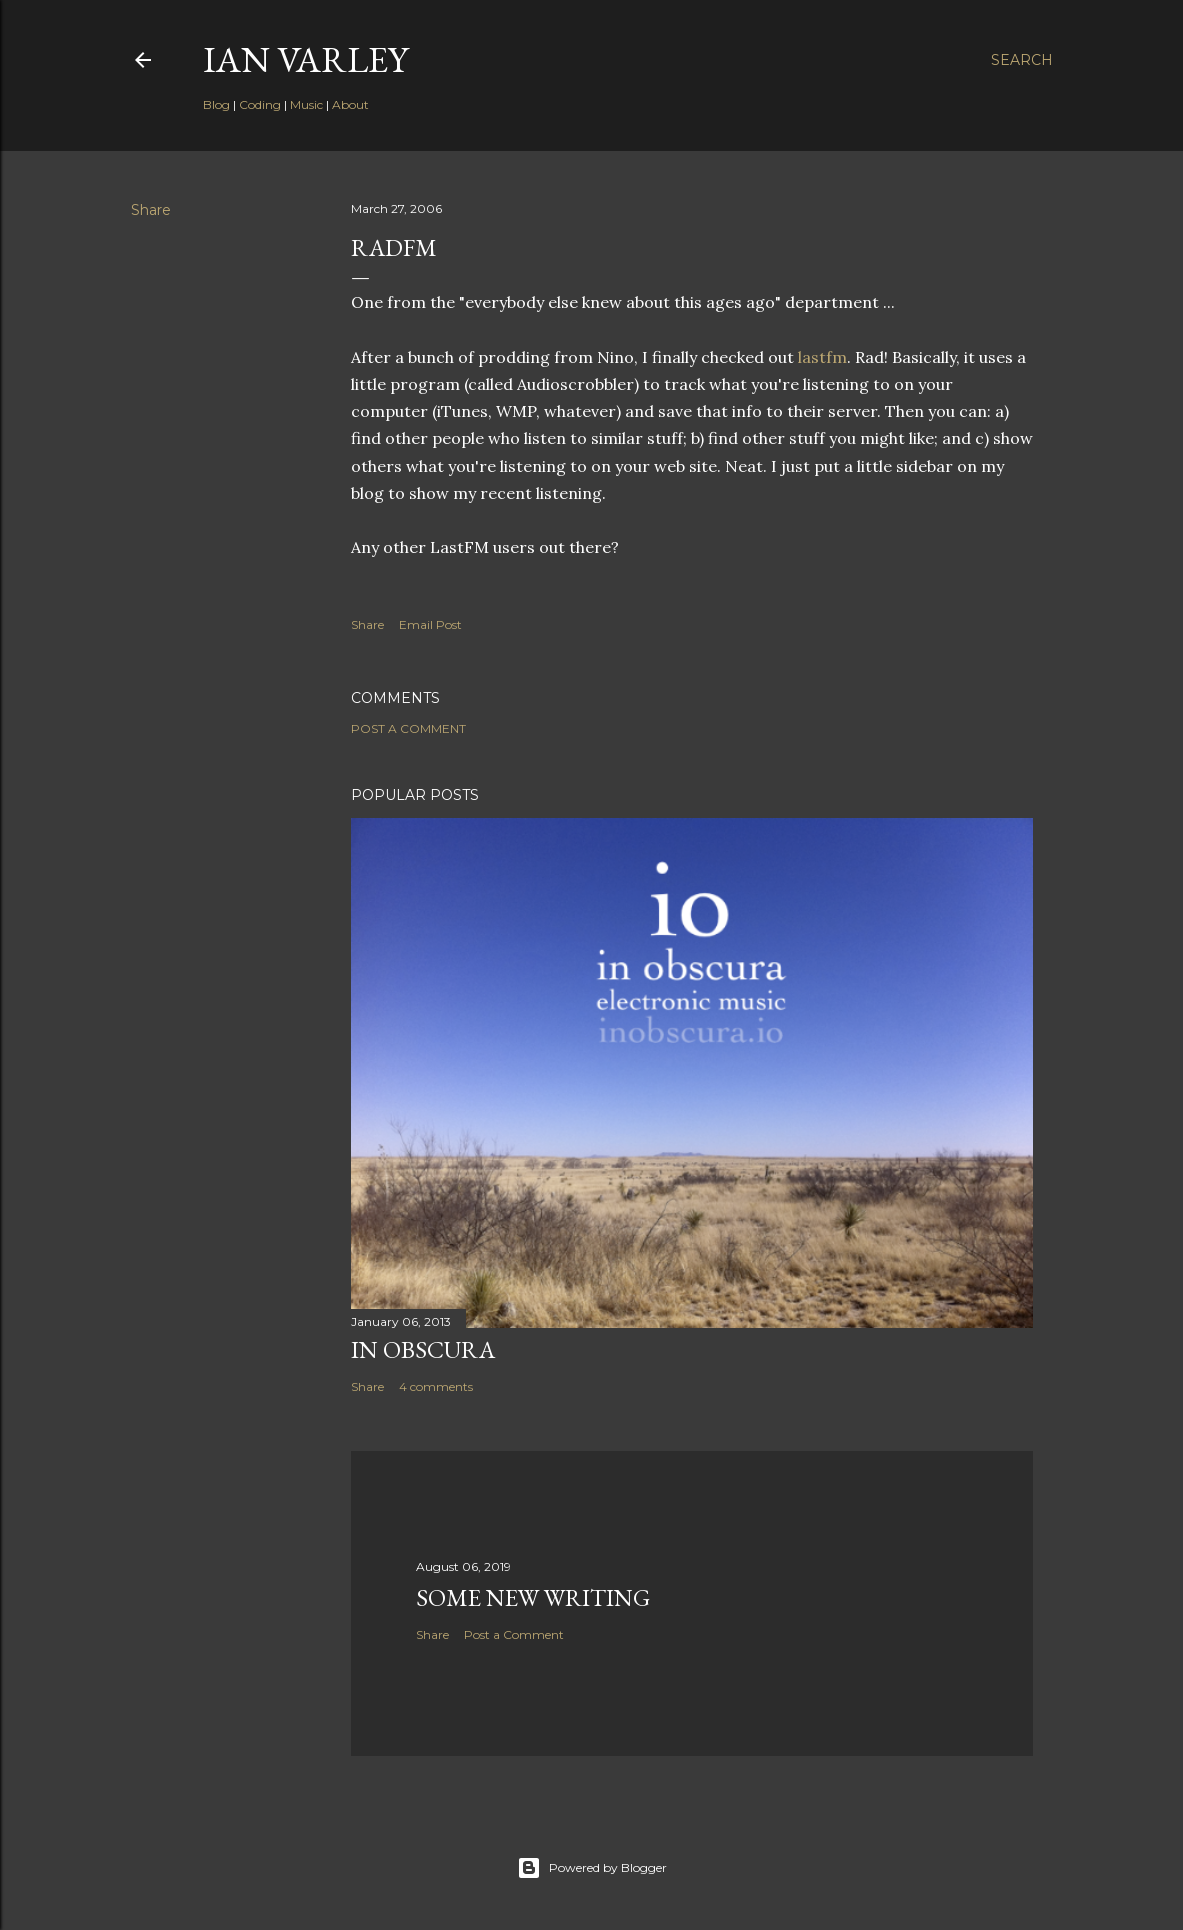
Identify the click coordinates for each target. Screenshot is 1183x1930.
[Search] (1022, 60)
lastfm (822, 357)
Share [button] (151, 210)
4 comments (436, 1386)
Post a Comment (408, 728)
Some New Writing (533, 1597)
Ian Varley (305, 59)
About (350, 104)
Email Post (430, 624)
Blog (216, 104)
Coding (260, 104)
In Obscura (423, 1349)
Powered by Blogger (592, 1868)
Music (306, 104)
